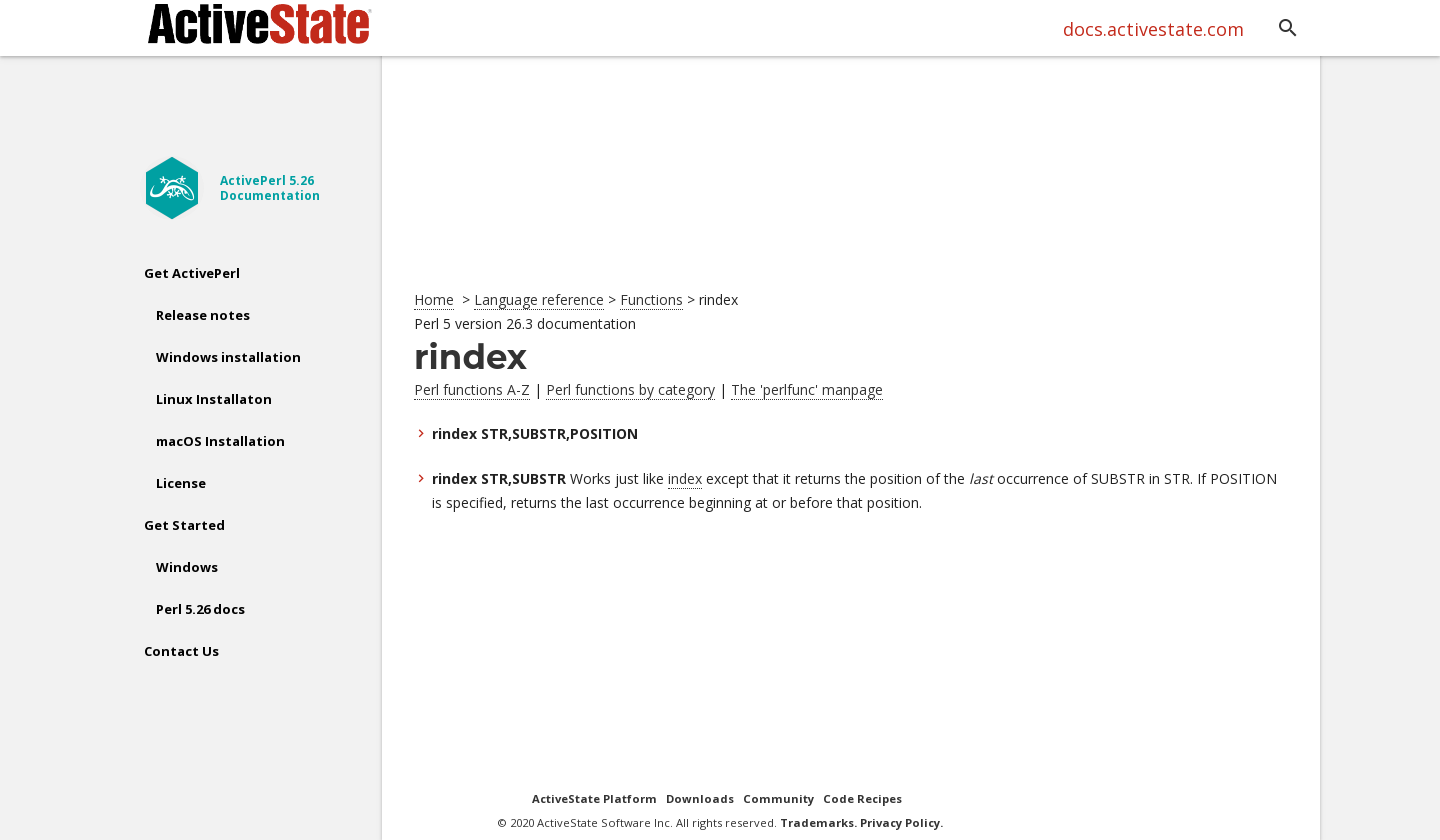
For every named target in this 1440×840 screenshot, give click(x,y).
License (181, 483)
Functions (651, 299)
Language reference (539, 299)
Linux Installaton (214, 399)
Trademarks (817, 822)
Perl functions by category (630, 389)
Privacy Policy (900, 822)
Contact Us (181, 651)
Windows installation (228, 357)
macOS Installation (220, 441)
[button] (1288, 29)
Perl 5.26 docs (200, 609)
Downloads (700, 798)
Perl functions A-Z (472, 389)
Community (778, 798)
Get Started (184, 525)
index (685, 478)
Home (434, 299)
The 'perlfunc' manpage (807, 389)
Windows (187, 567)
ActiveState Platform (594, 798)
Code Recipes (862, 798)
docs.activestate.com (1153, 29)
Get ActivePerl (192, 273)
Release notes (203, 315)
